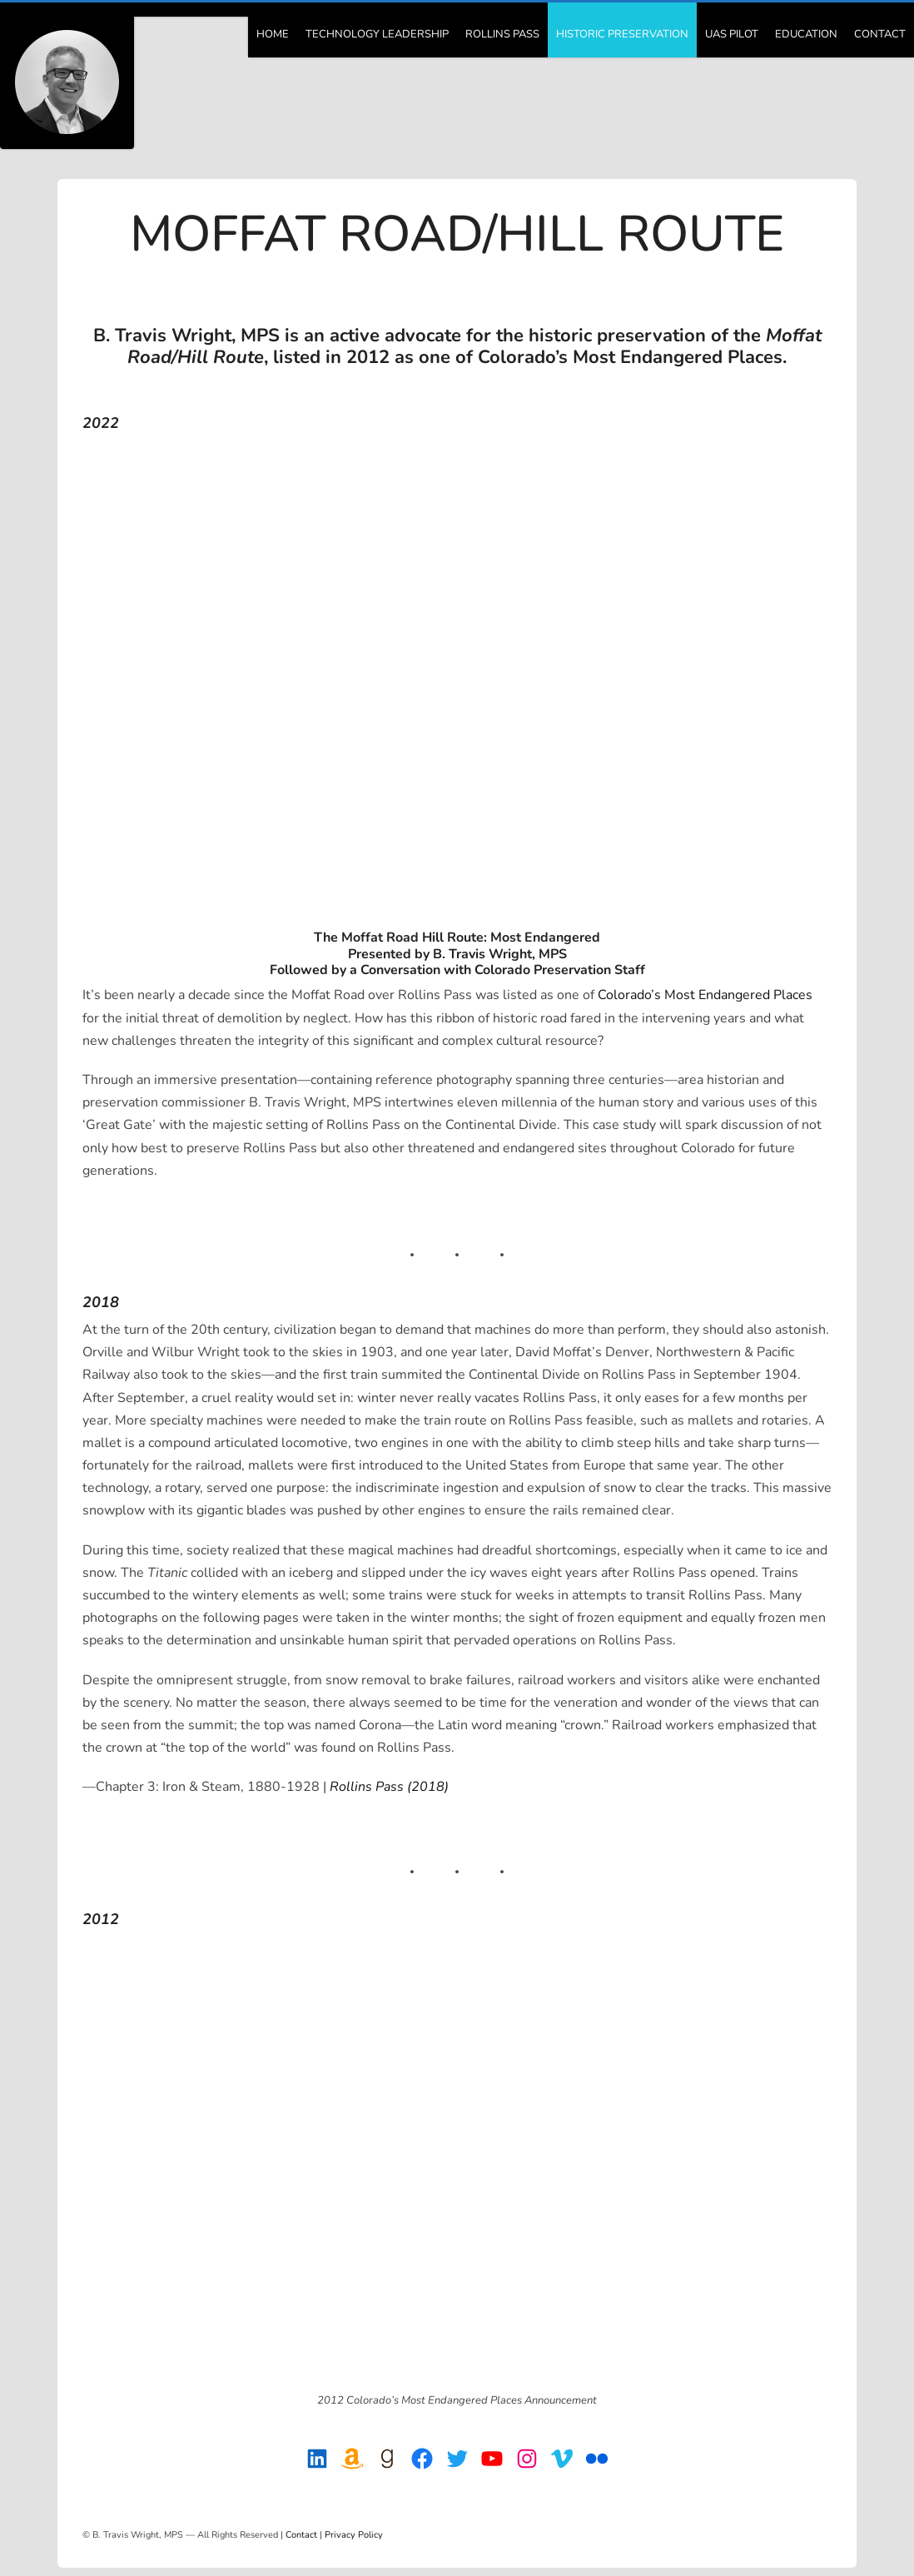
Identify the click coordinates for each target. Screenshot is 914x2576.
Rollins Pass (502, 34)
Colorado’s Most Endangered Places (705, 995)
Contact (880, 34)
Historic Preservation (622, 34)
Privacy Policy (354, 2535)
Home (272, 34)
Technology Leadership (377, 34)
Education (806, 34)
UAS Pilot (731, 34)
